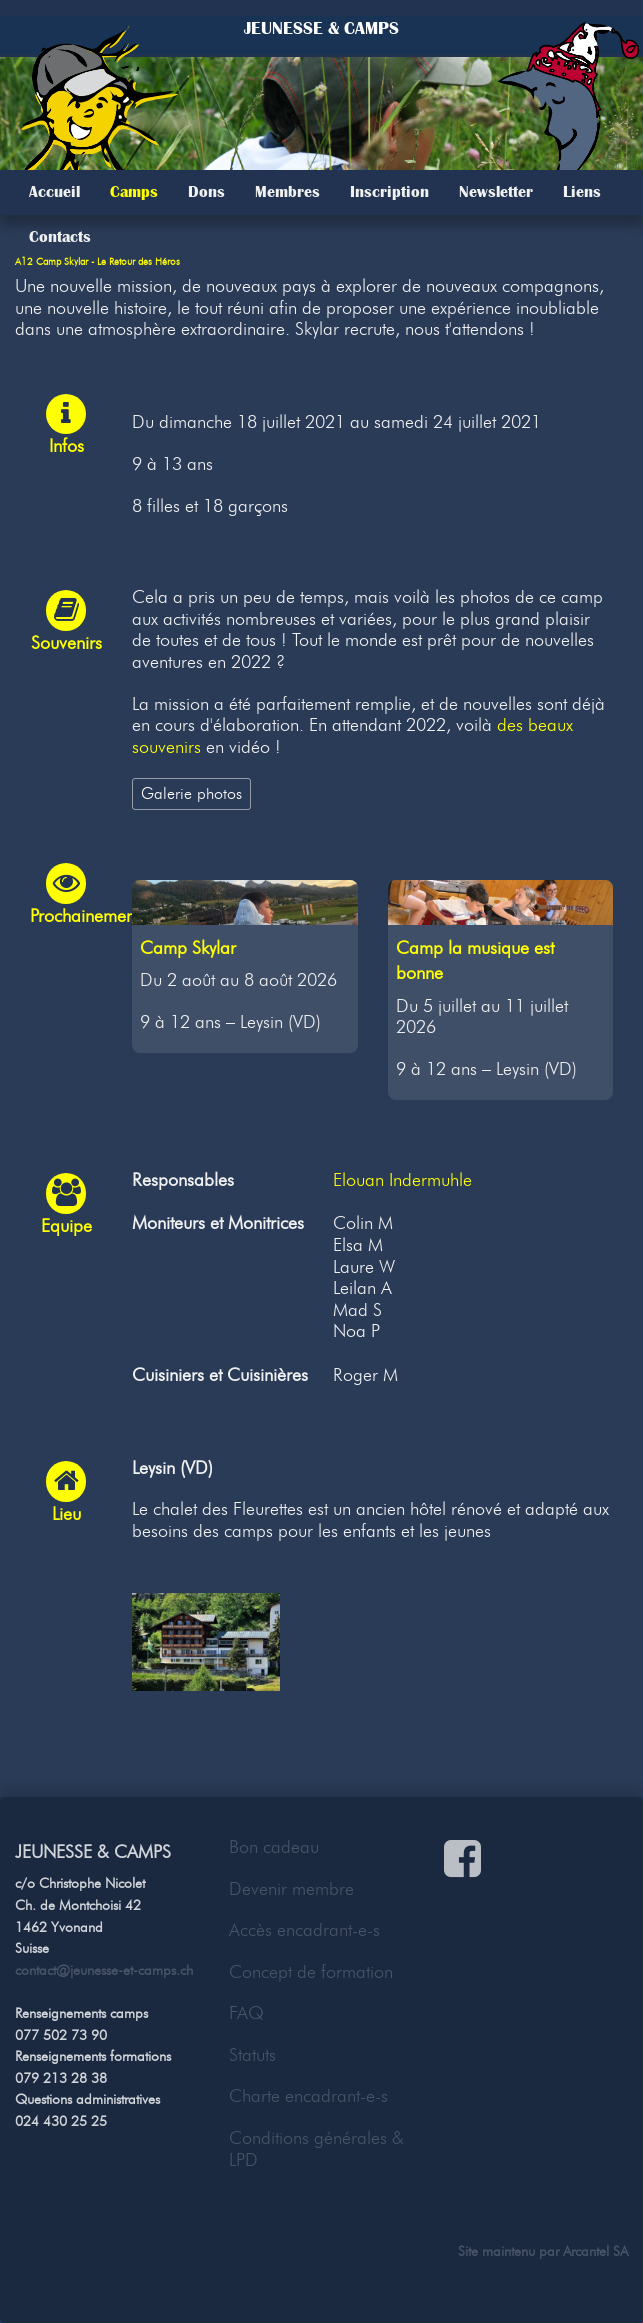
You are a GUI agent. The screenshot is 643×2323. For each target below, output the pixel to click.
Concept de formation (311, 1972)
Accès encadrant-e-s (304, 1930)
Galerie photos (191, 793)
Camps (134, 192)
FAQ (246, 2013)
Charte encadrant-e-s (308, 2096)
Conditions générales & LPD (316, 2149)
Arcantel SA (595, 2251)
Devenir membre (291, 1889)
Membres (287, 192)
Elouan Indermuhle (402, 1180)
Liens (582, 192)
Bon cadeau (274, 1847)
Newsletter (496, 192)
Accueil (54, 192)
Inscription (389, 192)
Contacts (60, 237)
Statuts (252, 2055)
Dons (206, 192)
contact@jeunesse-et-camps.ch (104, 1970)
